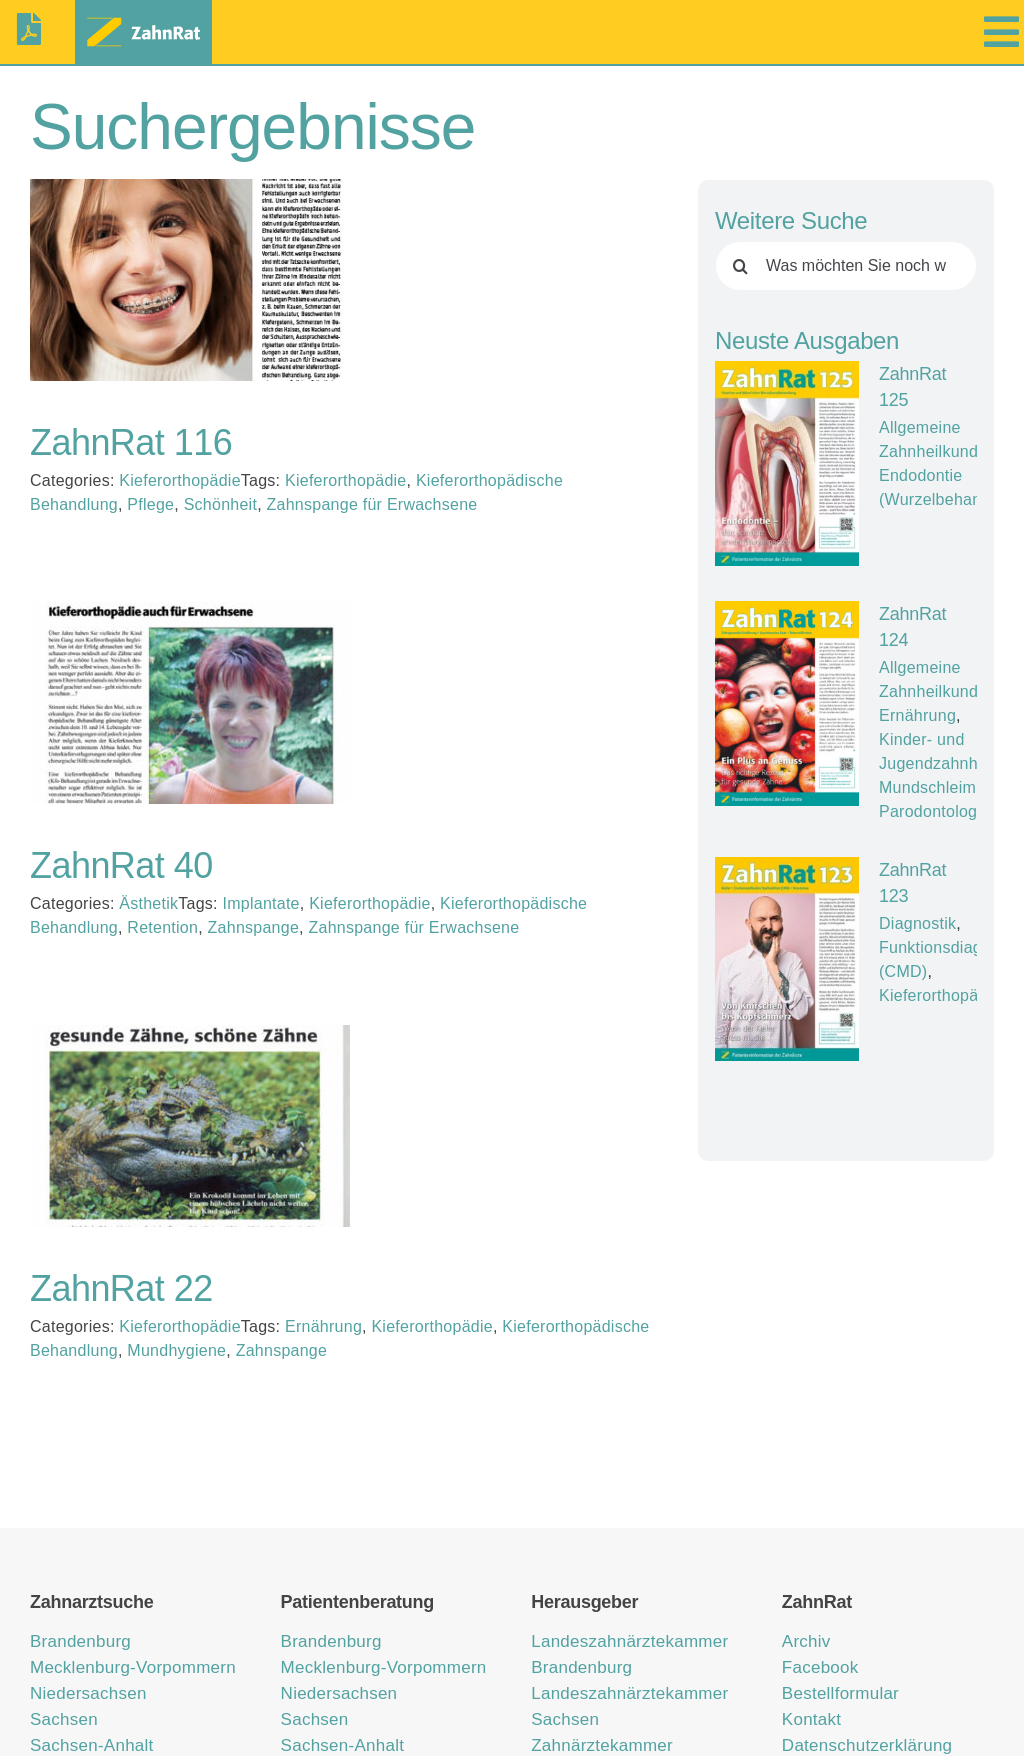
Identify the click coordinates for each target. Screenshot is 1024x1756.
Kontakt (811, 1719)
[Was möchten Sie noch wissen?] (846, 266)
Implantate (260, 903)
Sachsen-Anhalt (92, 1745)
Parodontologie (934, 810)
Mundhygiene (176, 1350)
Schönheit (220, 504)
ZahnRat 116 (131, 442)
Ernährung (323, 1326)
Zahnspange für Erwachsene (372, 504)
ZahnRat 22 (121, 1288)
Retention (162, 927)
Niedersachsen (88, 1693)
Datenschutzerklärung (867, 1745)
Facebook (820, 1667)
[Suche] (740, 266)
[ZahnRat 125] (787, 463)
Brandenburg (80, 1641)
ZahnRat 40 (121, 865)
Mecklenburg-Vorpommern (133, 1667)
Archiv (806, 1641)
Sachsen (64, 1719)
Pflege (150, 504)
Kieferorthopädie (180, 480)
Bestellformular (840, 1693)
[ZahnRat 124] (787, 702)
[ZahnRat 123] (787, 958)
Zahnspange (254, 927)
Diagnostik (917, 922)
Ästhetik (148, 903)
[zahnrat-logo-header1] (143, 18)
